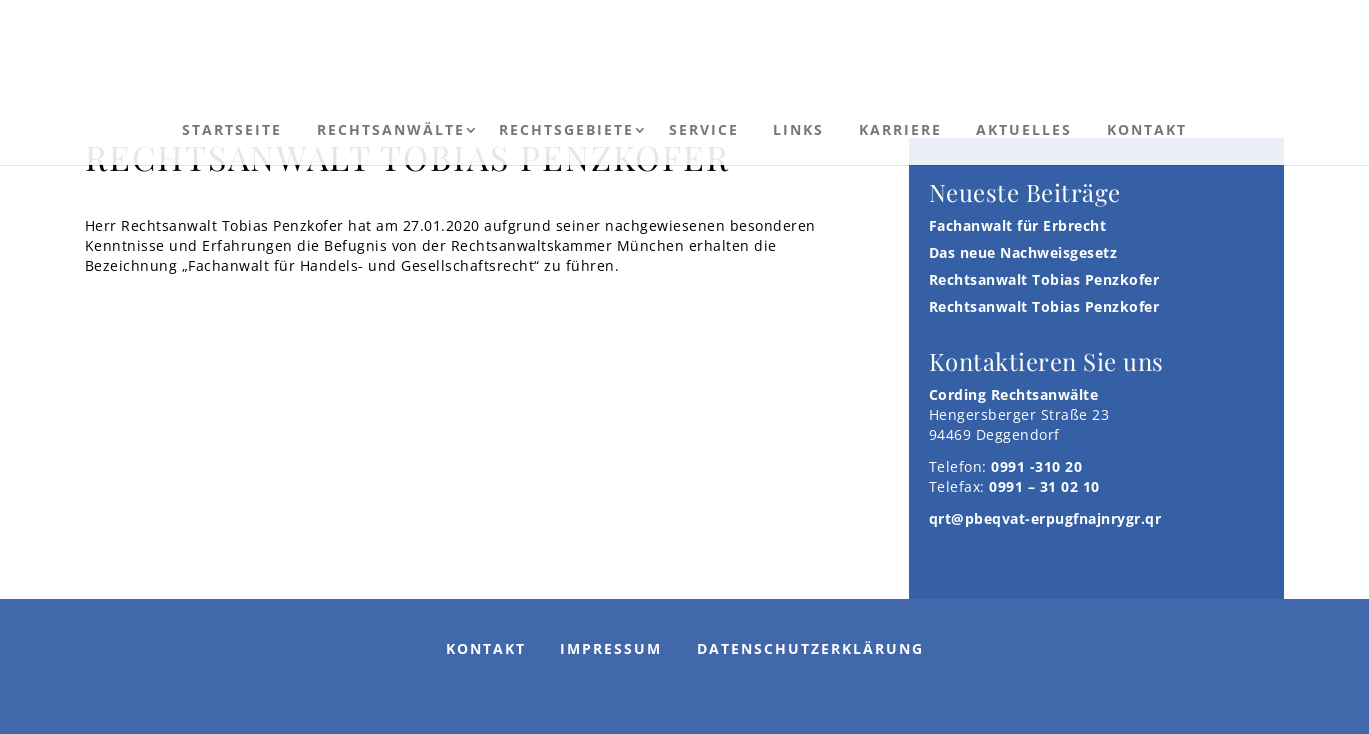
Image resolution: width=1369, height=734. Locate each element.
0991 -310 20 (1036, 466)
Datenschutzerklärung (810, 648)
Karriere (900, 129)
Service (704, 129)
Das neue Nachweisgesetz (1023, 252)
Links (798, 129)
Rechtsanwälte (391, 129)
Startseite (232, 129)
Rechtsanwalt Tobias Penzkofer (1044, 279)
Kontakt (1147, 129)
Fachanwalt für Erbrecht (1018, 225)
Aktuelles (1024, 129)
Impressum (611, 648)
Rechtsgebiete (566, 129)
